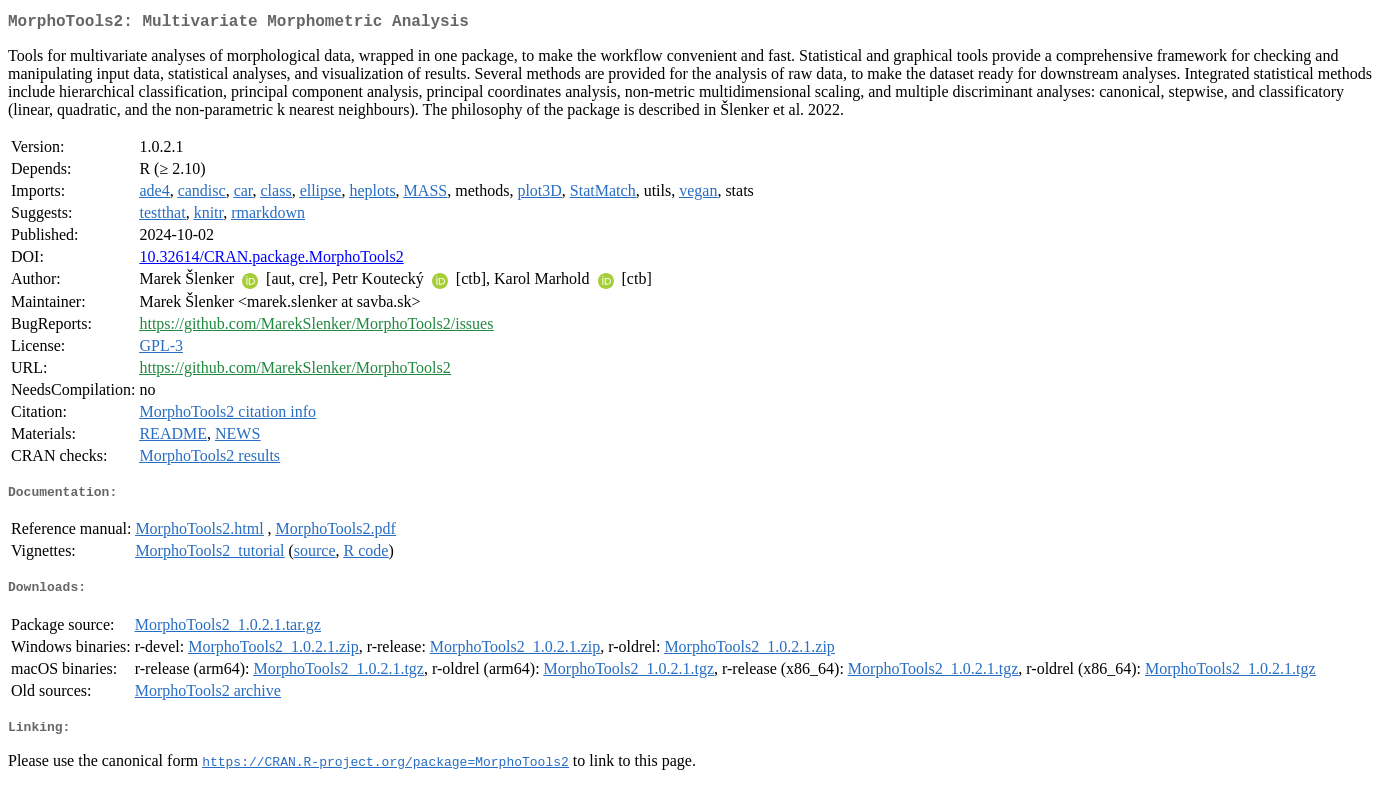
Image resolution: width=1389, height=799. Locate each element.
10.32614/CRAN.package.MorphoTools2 (271, 260)
